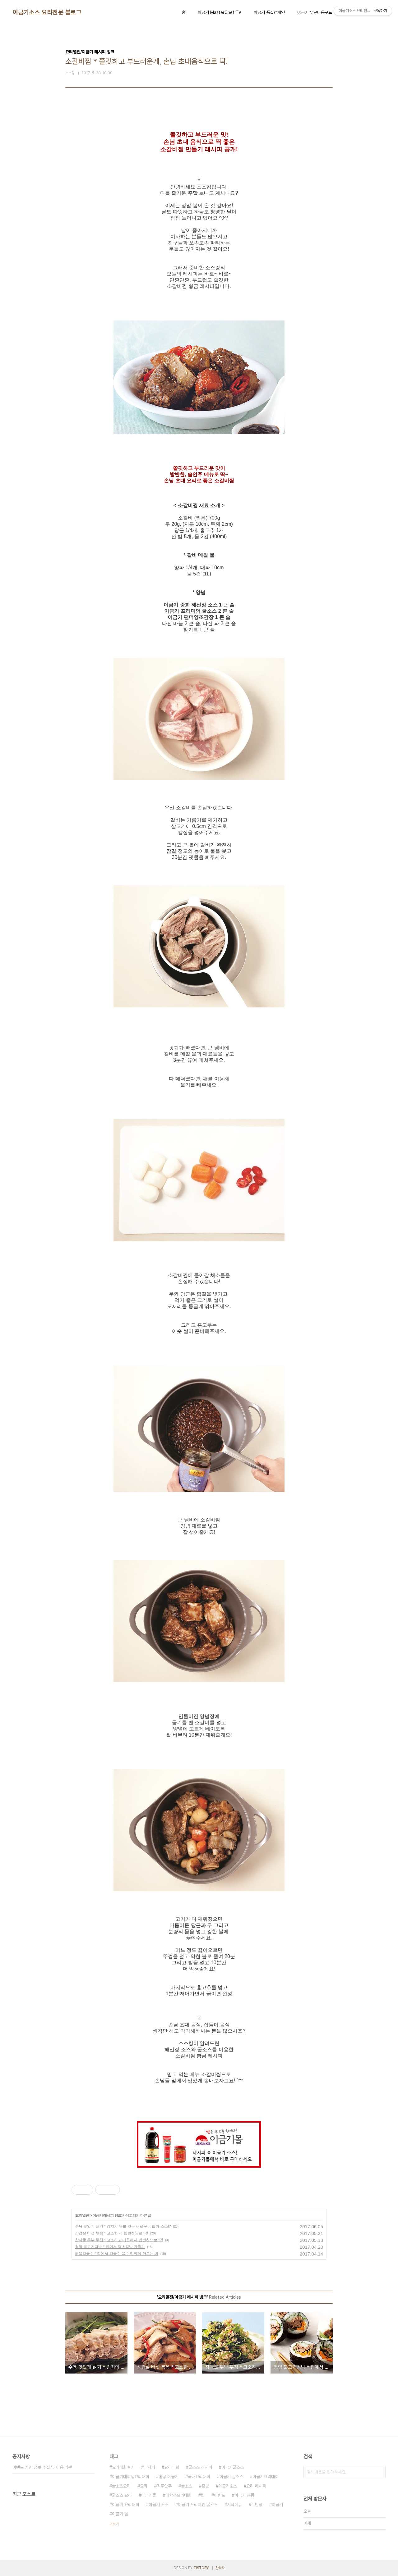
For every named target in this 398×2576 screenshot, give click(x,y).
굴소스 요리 (122, 2495)
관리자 (220, 2568)
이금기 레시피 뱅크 (106, 2215)
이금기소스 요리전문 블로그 (46, 12)
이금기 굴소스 (231, 2476)
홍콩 (205, 2485)
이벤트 (219, 2495)
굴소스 (186, 2485)
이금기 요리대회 (125, 2504)
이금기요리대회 (265, 2476)
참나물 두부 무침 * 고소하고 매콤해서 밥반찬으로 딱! (119, 2240)
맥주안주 (164, 2485)
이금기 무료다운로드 (314, 12)
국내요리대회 (199, 2476)
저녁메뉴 (234, 2504)
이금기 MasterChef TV (219, 12)
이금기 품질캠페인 (269, 12)
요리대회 (171, 2467)
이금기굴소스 (232, 2467)
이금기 (277, 2504)
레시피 (149, 2467)
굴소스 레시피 (200, 2467)
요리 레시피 (256, 2485)
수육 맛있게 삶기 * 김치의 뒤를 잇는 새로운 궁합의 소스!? (123, 2226)
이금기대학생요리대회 (130, 2476)
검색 (379, 2472)
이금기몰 (148, 2495)
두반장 (256, 2504)
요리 (143, 2485)
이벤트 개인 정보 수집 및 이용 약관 (42, 2467)
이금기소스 (227, 2485)
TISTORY (201, 2568)
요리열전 (82, 2215)
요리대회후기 (123, 2467)
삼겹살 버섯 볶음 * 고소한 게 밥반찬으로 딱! (111, 2233)
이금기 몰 (120, 2513)
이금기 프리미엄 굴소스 (198, 2504)
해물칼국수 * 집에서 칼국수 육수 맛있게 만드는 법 (116, 2253)
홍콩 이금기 (168, 2476)
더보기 (114, 2524)
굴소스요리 (121, 2485)
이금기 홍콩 (244, 2495)
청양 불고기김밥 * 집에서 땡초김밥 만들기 (110, 2247)
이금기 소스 (159, 2504)
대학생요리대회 (178, 2495)
